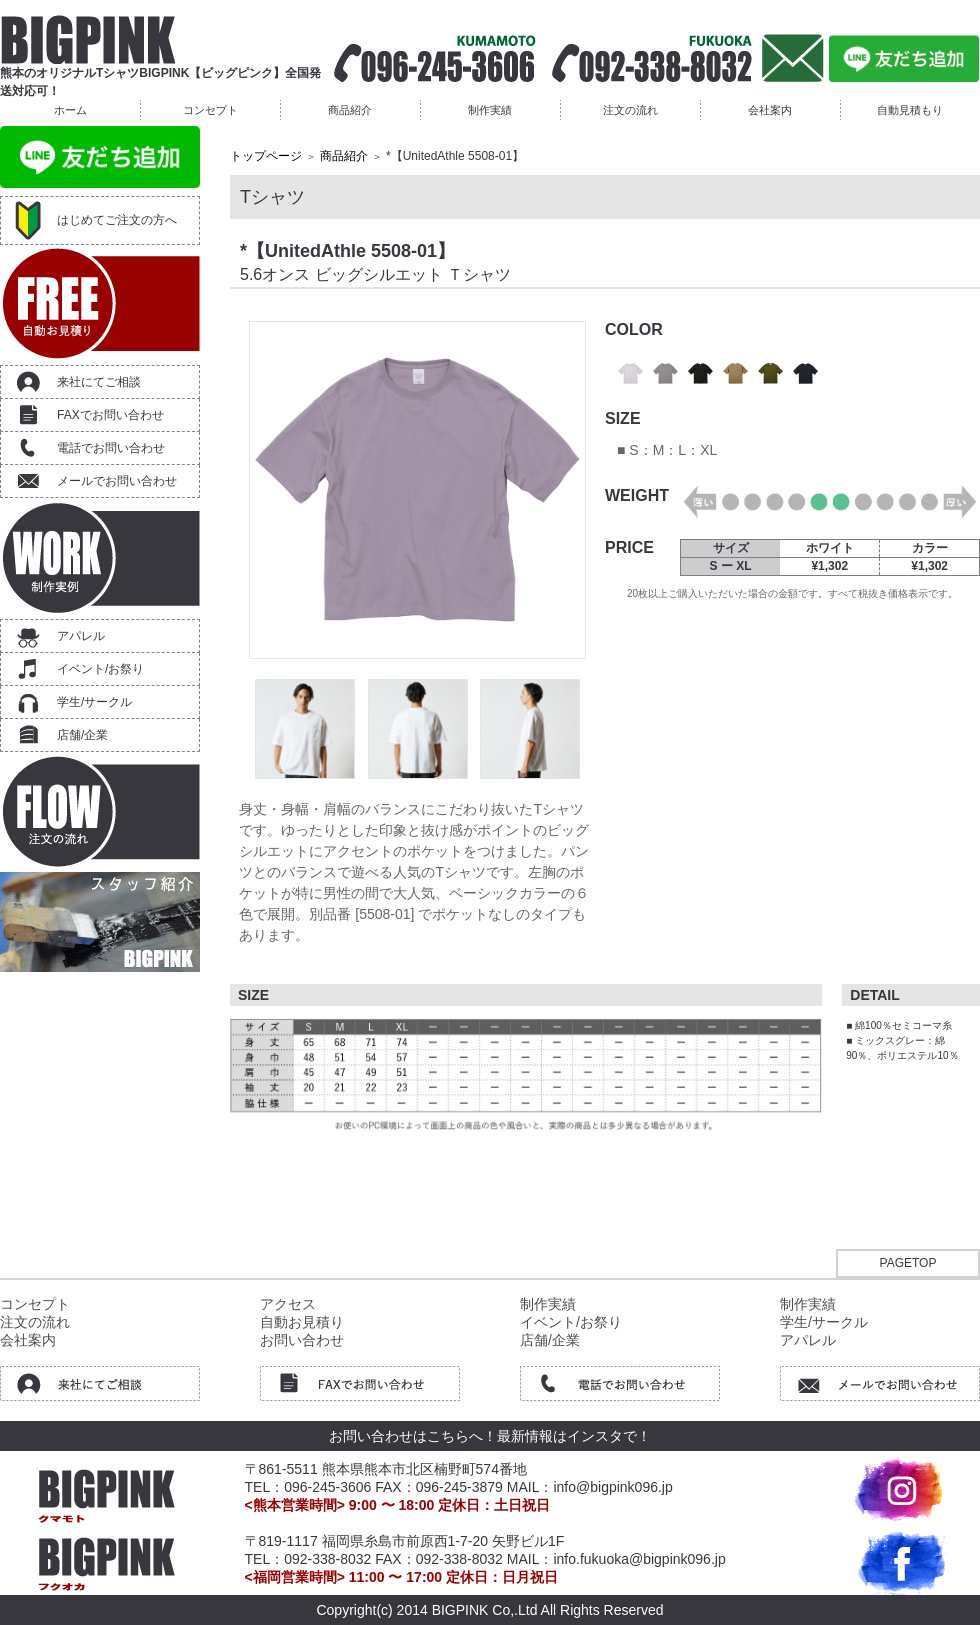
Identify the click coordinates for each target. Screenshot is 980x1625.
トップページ (266, 156)
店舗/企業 (82, 735)
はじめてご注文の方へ (117, 220)
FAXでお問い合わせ (110, 415)
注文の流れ (630, 110)
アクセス (288, 1304)
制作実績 (490, 110)
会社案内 (770, 110)
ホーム (70, 110)
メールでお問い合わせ (117, 481)
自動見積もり (910, 110)
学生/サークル (94, 702)
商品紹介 (350, 110)
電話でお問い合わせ (111, 448)
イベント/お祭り (100, 669)
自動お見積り (302, 1322)
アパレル (81, 636)
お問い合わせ (302, 1340)
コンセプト (210, 110)
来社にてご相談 (99, 382)
